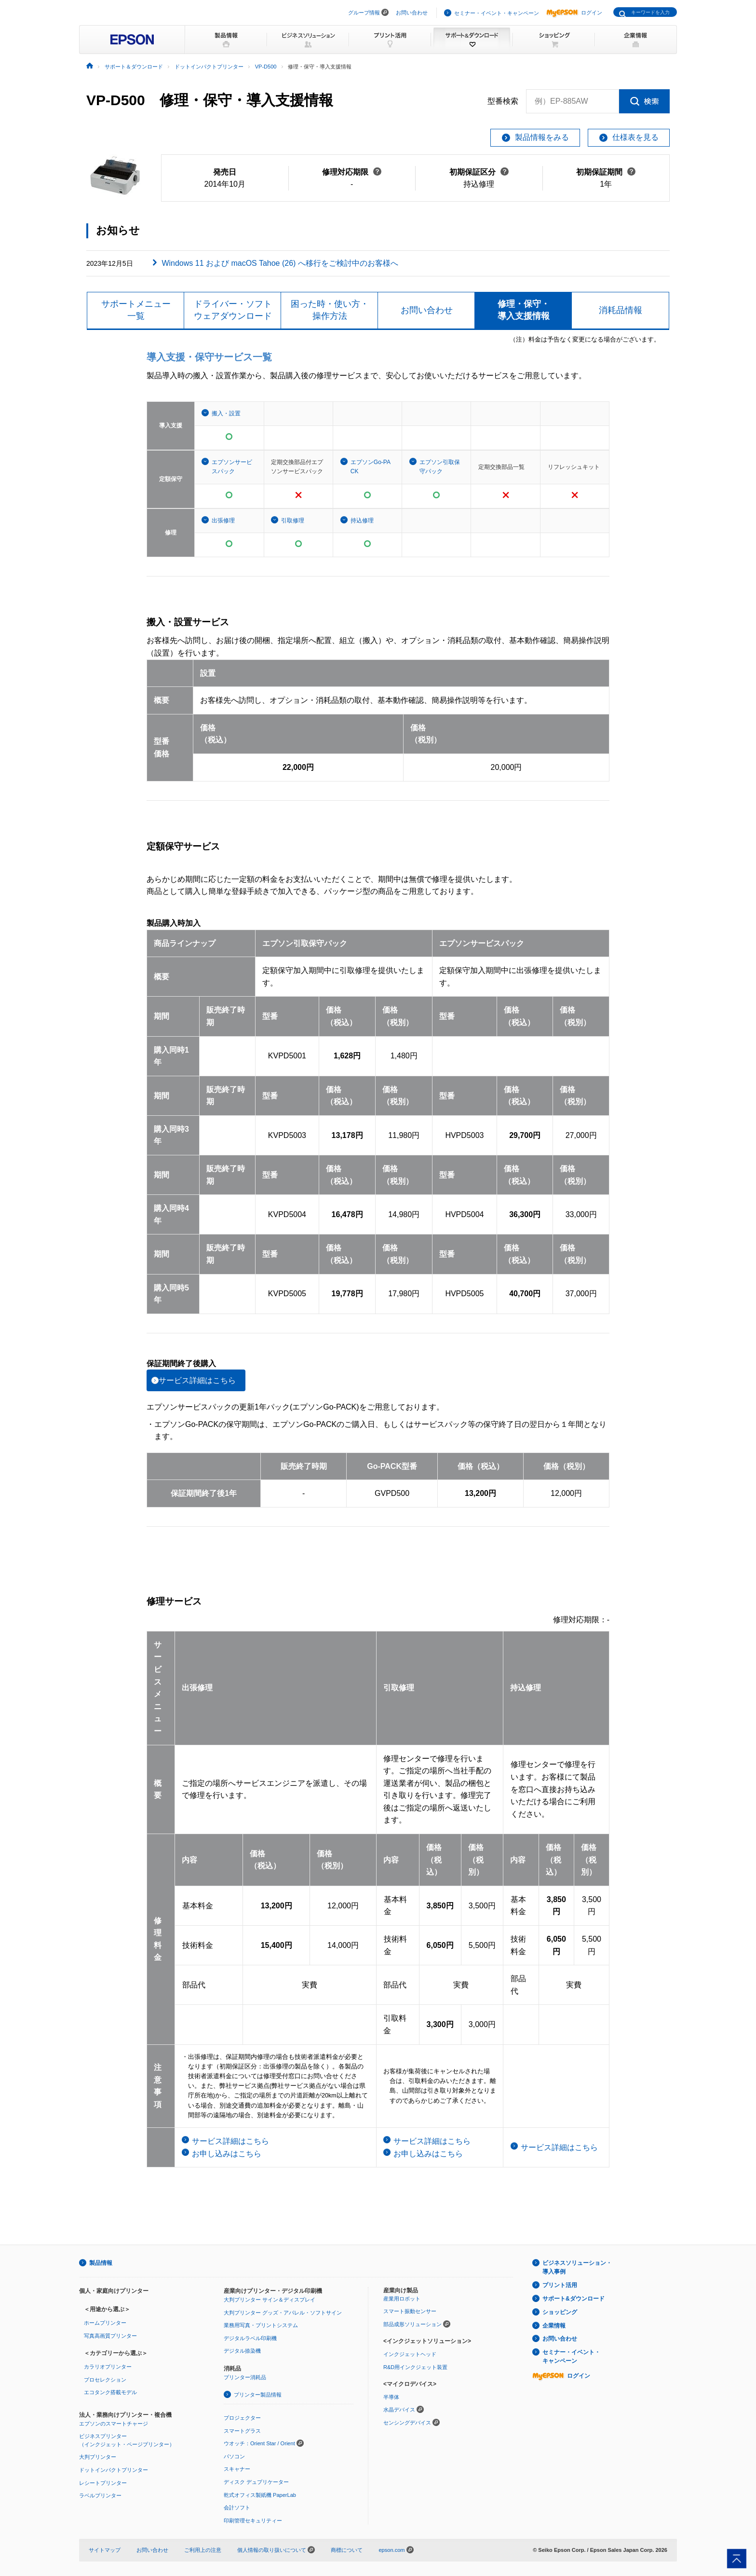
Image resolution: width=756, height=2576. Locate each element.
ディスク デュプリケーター (256, 2482)
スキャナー (237, 2469)
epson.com (391, 2550)
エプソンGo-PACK (371, 467)
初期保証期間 (605, 172)
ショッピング (559, 2312)
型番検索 (502, 101)
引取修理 (292, 520)
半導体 (391, 2397)
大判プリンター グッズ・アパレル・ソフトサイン (283, 2313)
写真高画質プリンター (110, 2336)
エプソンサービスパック (232, 467)
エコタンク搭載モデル (110, 2392)
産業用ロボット (401, 2299)
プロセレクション (105, 2380)
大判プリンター (97, 2457)
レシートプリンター (103, 2483)
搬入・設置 (226, 413)
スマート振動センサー (409, 2311)
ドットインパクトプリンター (113, 2470)
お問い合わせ (412, 12)
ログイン (574, 12)
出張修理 (223, 520)
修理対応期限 (351, 172)
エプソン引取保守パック (439, 467)
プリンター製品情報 (258, 2395)
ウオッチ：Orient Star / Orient (259, 2443)
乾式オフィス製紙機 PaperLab (260, 2495)
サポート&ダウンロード (573, 2298)
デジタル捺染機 (242, 2351)
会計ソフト (237, 2507)
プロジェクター (242, 2418)
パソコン (234, 2456)
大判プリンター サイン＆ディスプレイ (269, 2299)
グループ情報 (364, 12)
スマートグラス (242, 2431)
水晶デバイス (399, 2409)
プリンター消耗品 (245, 2377)
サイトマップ (105, 2550)
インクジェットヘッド (409, 2354)
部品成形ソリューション (412, 2324)
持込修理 (362, 520)
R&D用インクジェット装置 (415, 2367)
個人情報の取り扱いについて (276, 2550)
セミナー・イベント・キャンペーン (496, 13)
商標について (347, 2550)
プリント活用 (559, 2285)
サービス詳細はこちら (197, 1380)
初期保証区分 (479, 172)
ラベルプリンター (100, 2495)
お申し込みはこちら (226, 2154)
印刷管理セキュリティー (253, 2520)
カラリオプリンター (108, 2367)
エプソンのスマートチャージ (113, 2423)
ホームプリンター (105, 2323)
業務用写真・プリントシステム (261, 2325)
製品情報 (100, 2263)
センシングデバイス (407, 2422)
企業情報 (554, 2325)
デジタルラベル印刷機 (250, 2338)
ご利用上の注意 (202, 2550)
